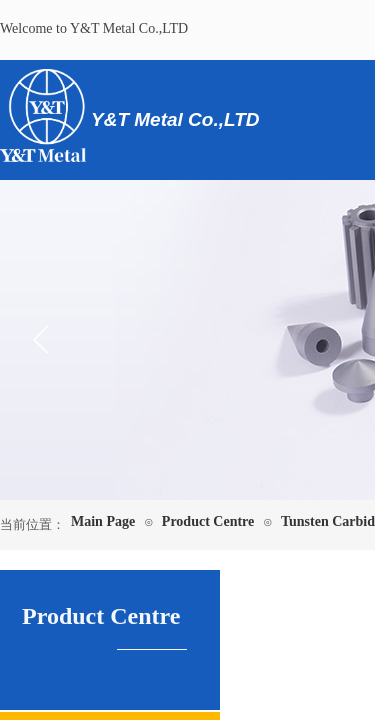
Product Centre (208, 521)
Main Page (103, 521)
